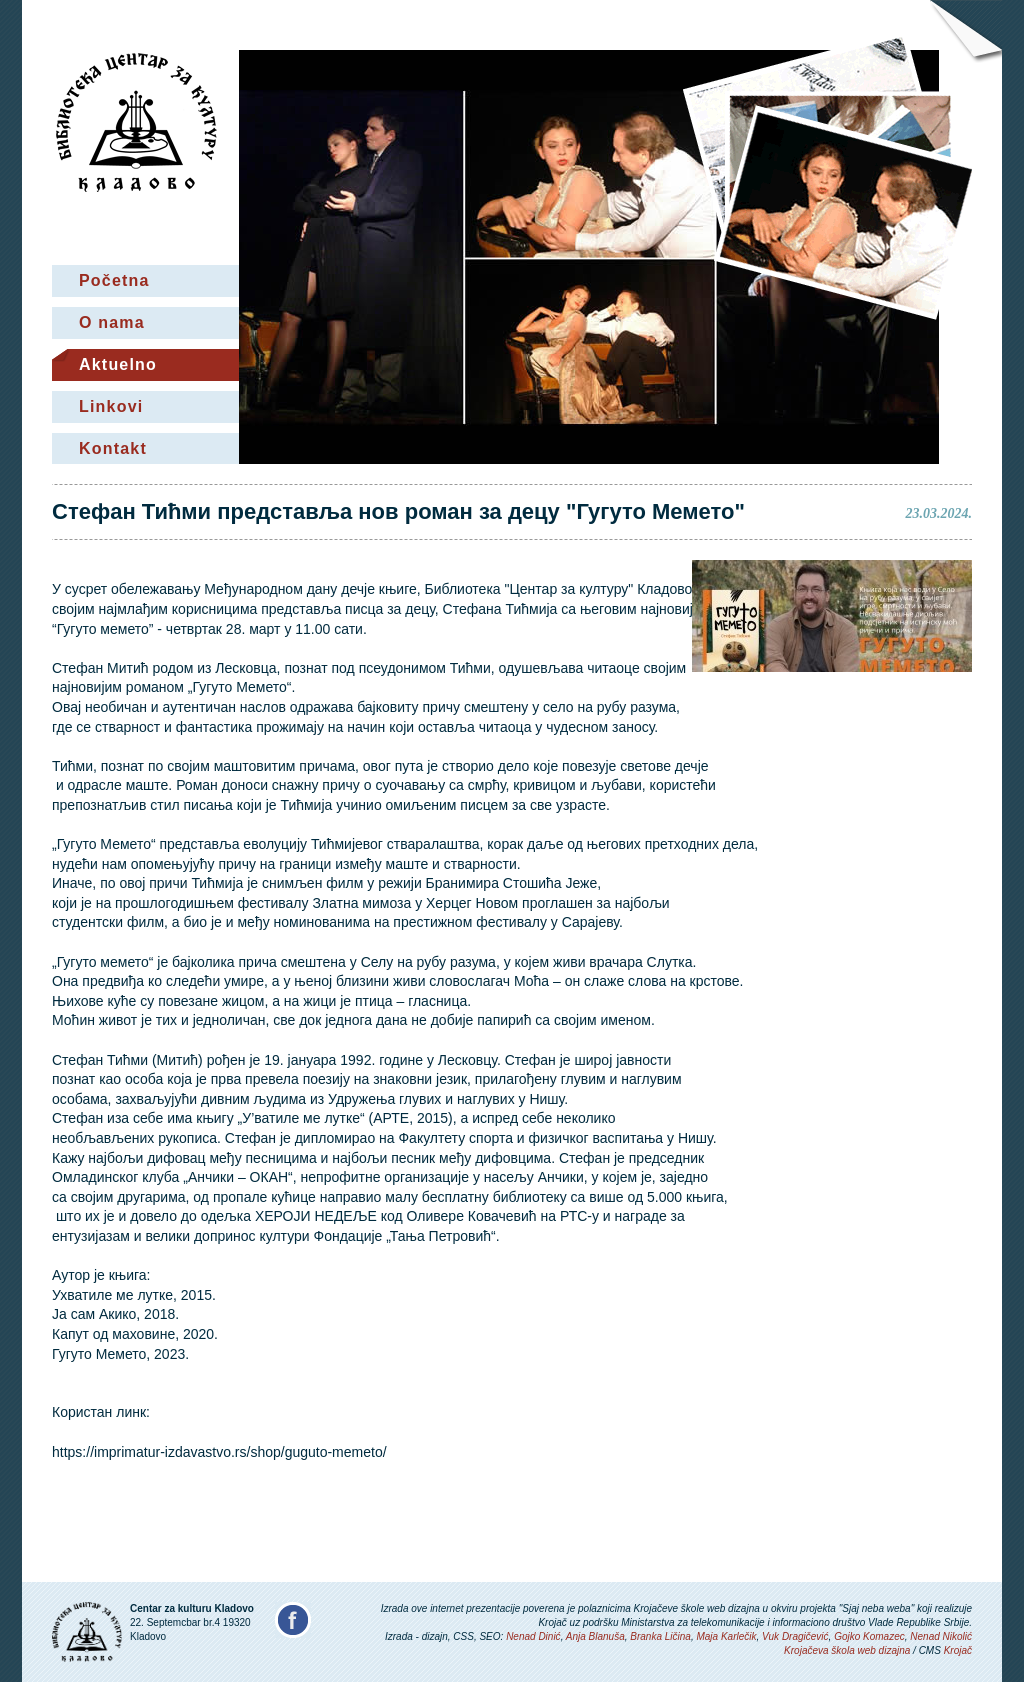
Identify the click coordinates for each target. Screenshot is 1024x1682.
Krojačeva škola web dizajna (847, 1650)
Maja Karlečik (726, 1636)
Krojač (958, 1650)
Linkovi (111, 406)
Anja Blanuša (595, 1636)
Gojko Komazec (869, 1636)
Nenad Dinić (533, 1636)
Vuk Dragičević (795, 1636)
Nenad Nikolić (941, 1636)
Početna (114, 280)
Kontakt (113, 448)
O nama (112, 322)
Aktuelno (118, 364)
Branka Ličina (660, 1636)
